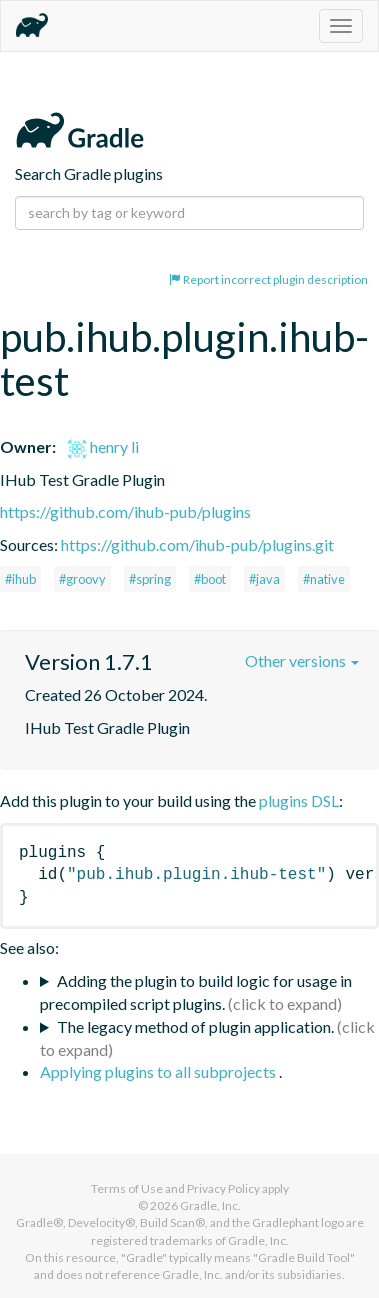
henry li (103, 446)
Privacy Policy (223, 1188)
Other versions (302, 660)
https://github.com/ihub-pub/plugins (125, 511)
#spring (150, 579)
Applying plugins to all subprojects (159, 1071)
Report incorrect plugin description (268, 279)
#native (324, 579)
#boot (210, 579)
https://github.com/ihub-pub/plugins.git (197, 544)
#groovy (82, 579)
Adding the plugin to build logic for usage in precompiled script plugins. (196, 992)
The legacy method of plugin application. (195, 1026)
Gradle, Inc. (210, 1205)
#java (264, 579)
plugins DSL (299, 800)
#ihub (20, 579)
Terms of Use (127, 1188)
